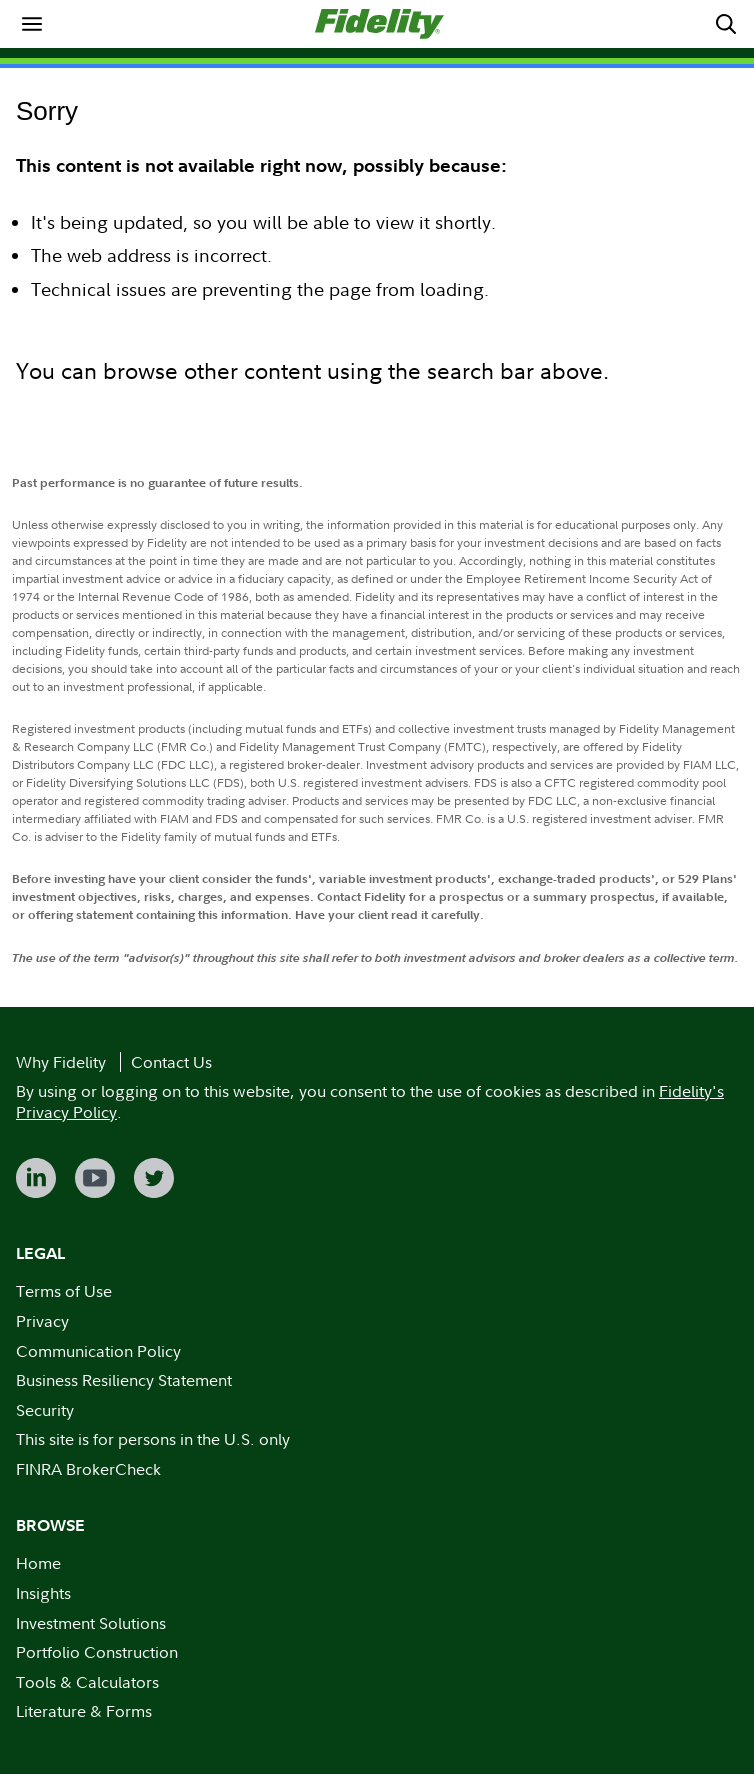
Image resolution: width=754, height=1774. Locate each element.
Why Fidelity (61, 1062)
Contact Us (171, 1062)
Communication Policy (98, 1351)
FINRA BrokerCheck (88, 1469)
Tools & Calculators (87, 1682)
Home (38, 1563)
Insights (43, 1593)
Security (45, 1410)
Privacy (42, 1321)
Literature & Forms (84, 1711)
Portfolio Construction (97, 1652)
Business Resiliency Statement (124, 1380)
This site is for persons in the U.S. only (153, 1439)
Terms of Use (64, 1291)
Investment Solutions (91, 1623)
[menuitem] (32, 24)
